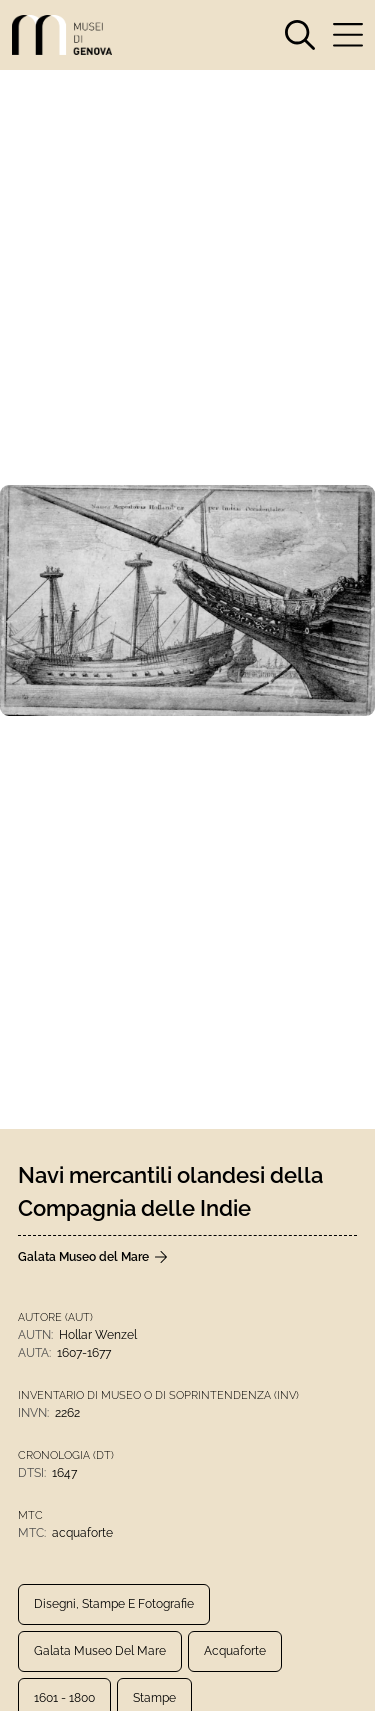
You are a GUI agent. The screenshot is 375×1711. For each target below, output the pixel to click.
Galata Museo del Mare (100, 1651)
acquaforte (235, 1651)
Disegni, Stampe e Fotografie (114, 1604)
